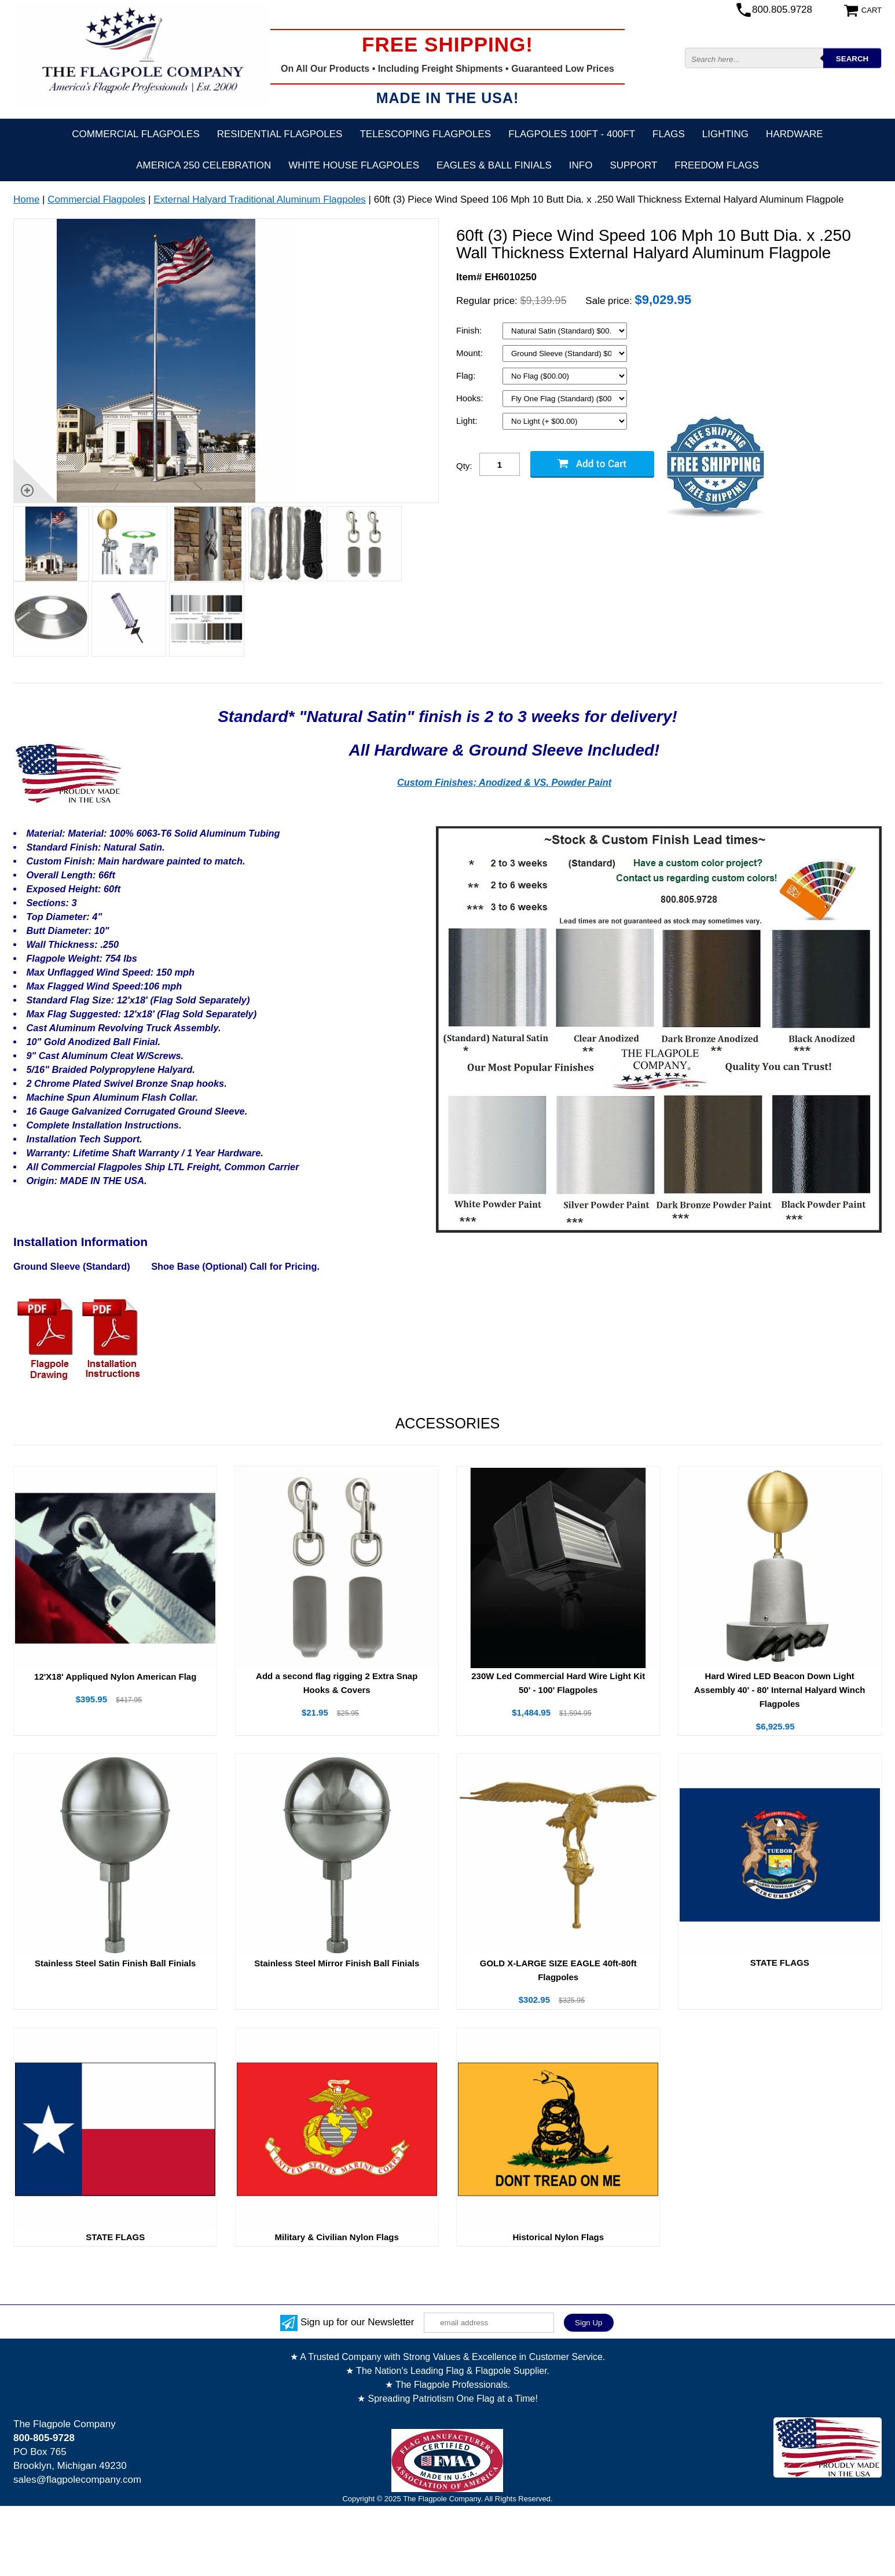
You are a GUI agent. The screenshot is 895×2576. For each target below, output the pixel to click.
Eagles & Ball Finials (494, 165)
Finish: (470, 330)
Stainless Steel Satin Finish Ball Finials (115, 1963)
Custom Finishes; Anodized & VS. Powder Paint (504, 782)
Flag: (467, 375)
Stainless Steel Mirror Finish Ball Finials (336, 1963)
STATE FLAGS (779, 1962)
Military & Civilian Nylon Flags (337, 2237)
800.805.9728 (782, 9)
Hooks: (471, 398)
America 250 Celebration (203, 165)
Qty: (464, 466)
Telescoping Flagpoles (425, 134)
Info (581, 165)
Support (633, 165)
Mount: (470, 353)
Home (26, 199)
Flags (668, 134)
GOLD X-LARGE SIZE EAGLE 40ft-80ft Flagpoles (558, 1970)
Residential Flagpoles (280, 134)
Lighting (725, 134)
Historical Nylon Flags (558, 2237)
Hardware (794, 134)
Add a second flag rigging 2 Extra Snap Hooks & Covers (336, 1683)
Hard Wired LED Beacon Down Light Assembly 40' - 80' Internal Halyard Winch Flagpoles (779, 1690)
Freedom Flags (716, 165)
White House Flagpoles (353, 165)
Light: (468, 421)
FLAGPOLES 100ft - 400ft (571, 134)
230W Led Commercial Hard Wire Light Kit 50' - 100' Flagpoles (558, 1683)
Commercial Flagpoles (135, 134)
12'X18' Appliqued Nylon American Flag (115, 1676)
